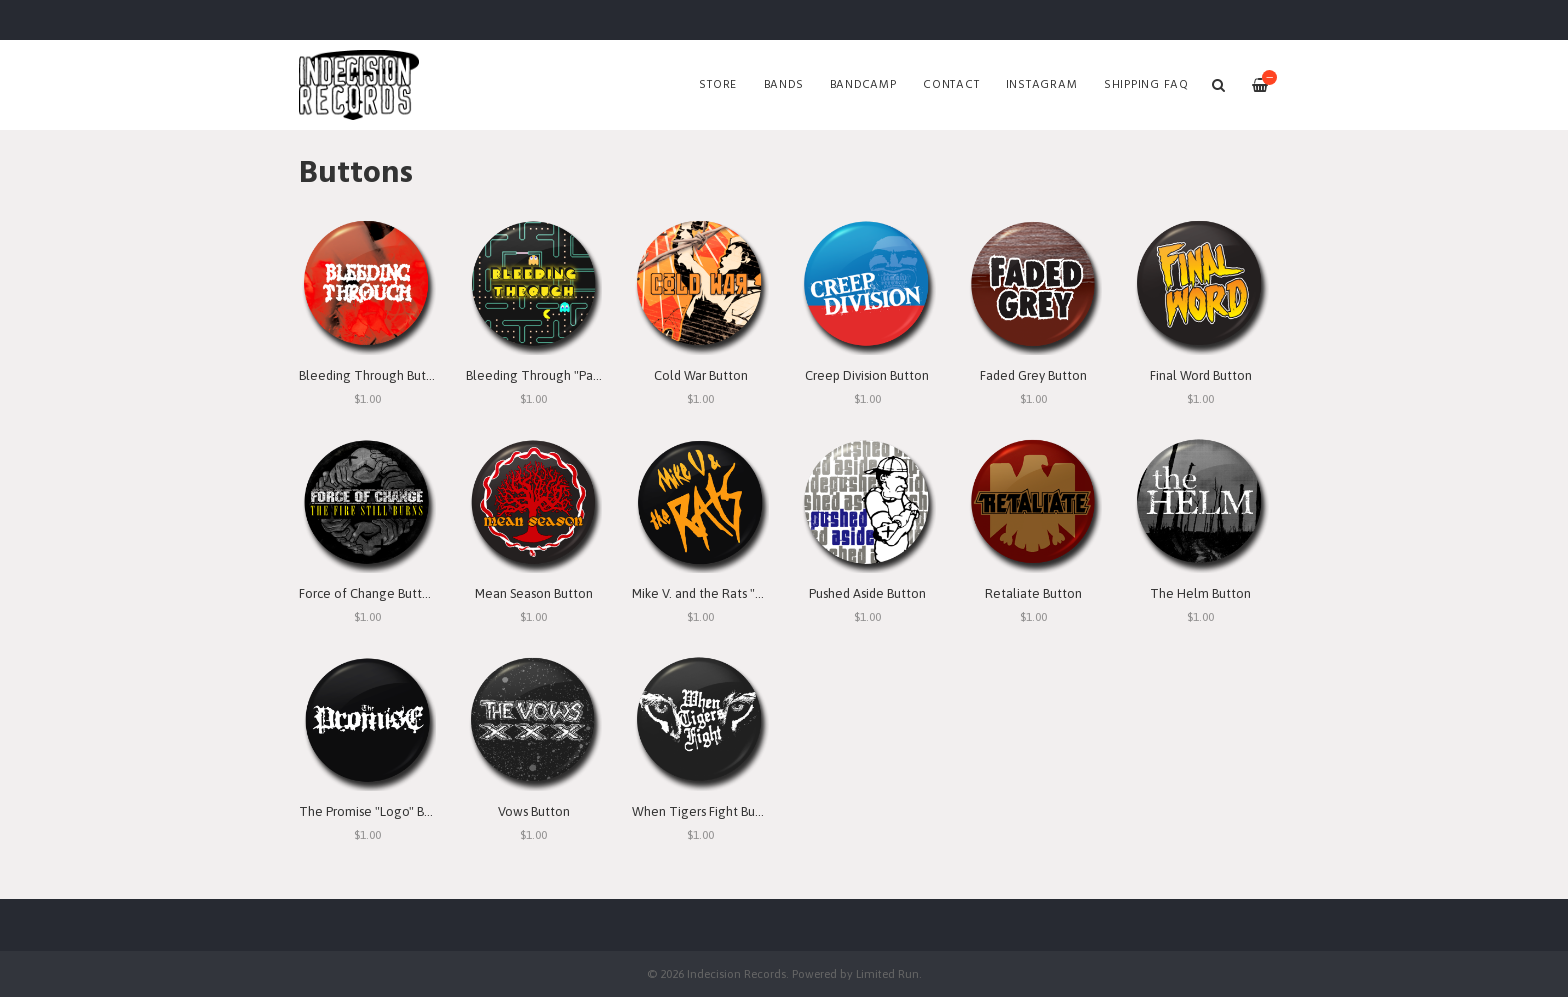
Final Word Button (1201, 375)
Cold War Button (701, 375)
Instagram (1042, 85)
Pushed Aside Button (867, 593)
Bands (784, 85)
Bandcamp (863, 85)
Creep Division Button (867, 375)
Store (718, 85)
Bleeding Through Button (372, 375)
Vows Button (534, 811)
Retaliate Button (1033, 593)
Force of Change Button (368, 593)
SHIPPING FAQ (1146, 85)
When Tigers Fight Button (706, 811)
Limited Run (887, 973)
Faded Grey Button (1033, 375)
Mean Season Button (534, 593)
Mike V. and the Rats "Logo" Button (731, 593)
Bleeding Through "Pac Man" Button (569, 375)
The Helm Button (1200, 593)
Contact (951, 85)
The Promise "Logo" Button (377, 811)
